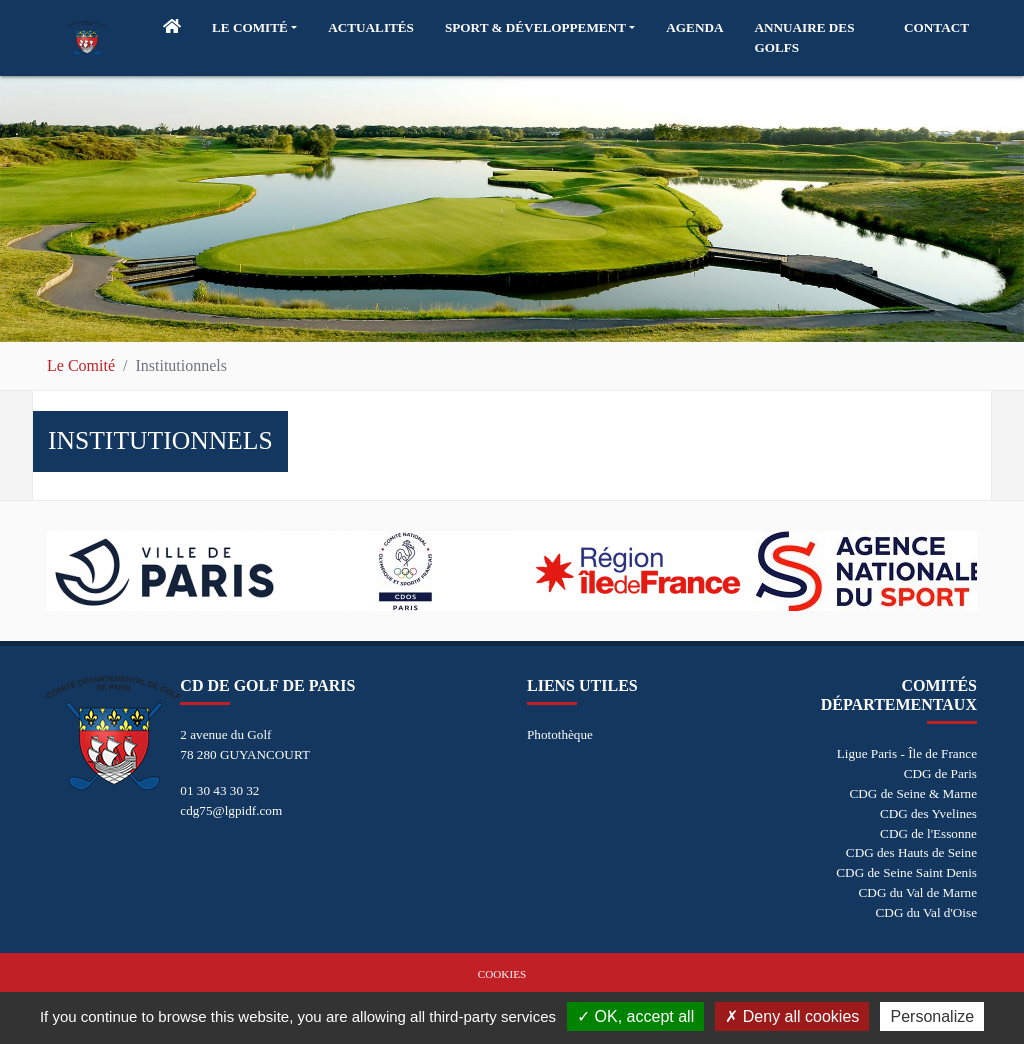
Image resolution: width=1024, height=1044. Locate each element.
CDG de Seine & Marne (913, 793)
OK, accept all (635, 1016)
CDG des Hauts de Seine (911, 852)
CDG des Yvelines (928, 813)
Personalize (932, 1016)
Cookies (502, 974)
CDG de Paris (940, 773)
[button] (254, 28)
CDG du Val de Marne (918, 892)
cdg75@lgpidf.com (231, 810)
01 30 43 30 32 (219, 790)
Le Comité (81, 365)
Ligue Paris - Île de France (907, 753)
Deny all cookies (792, 1016)
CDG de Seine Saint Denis (906, 872)
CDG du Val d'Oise (926, 912)
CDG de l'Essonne (928, 833)
